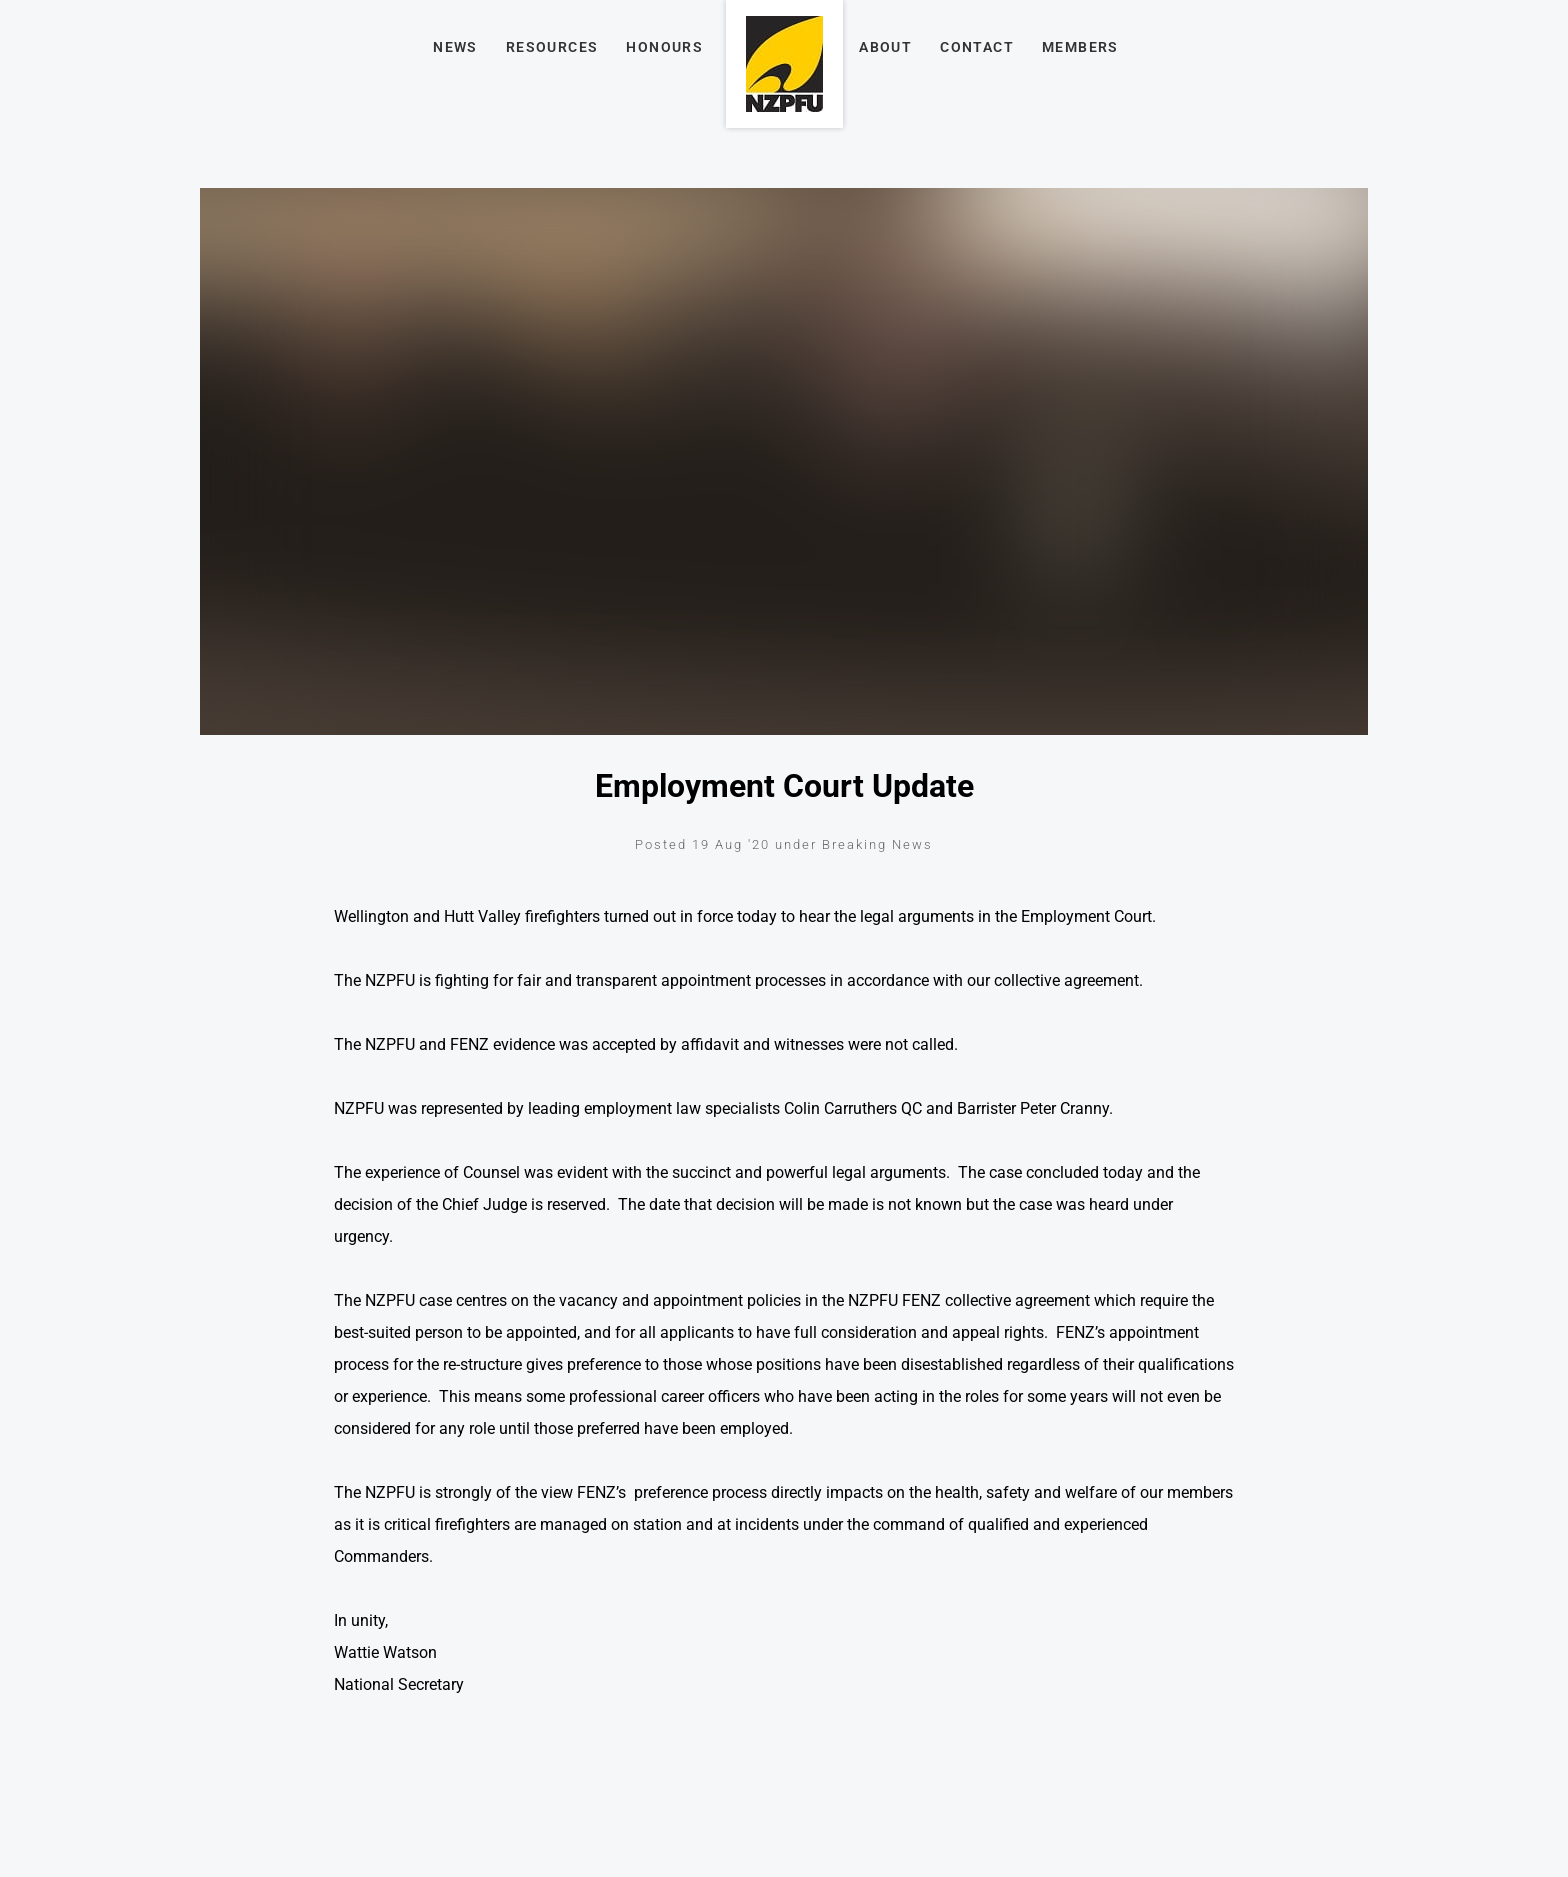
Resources (552, 47)
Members (1080, 47)
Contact (977, 47)
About (885, 47)
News (455, 47)
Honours (664, 47)
